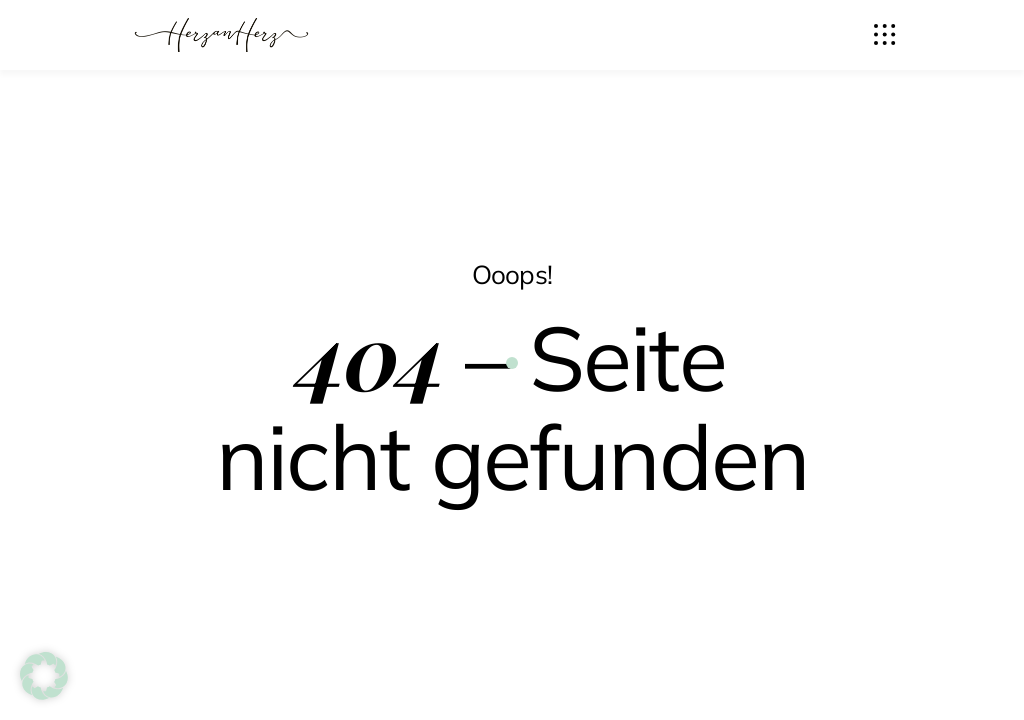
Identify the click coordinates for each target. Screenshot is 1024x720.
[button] (44, 676)
